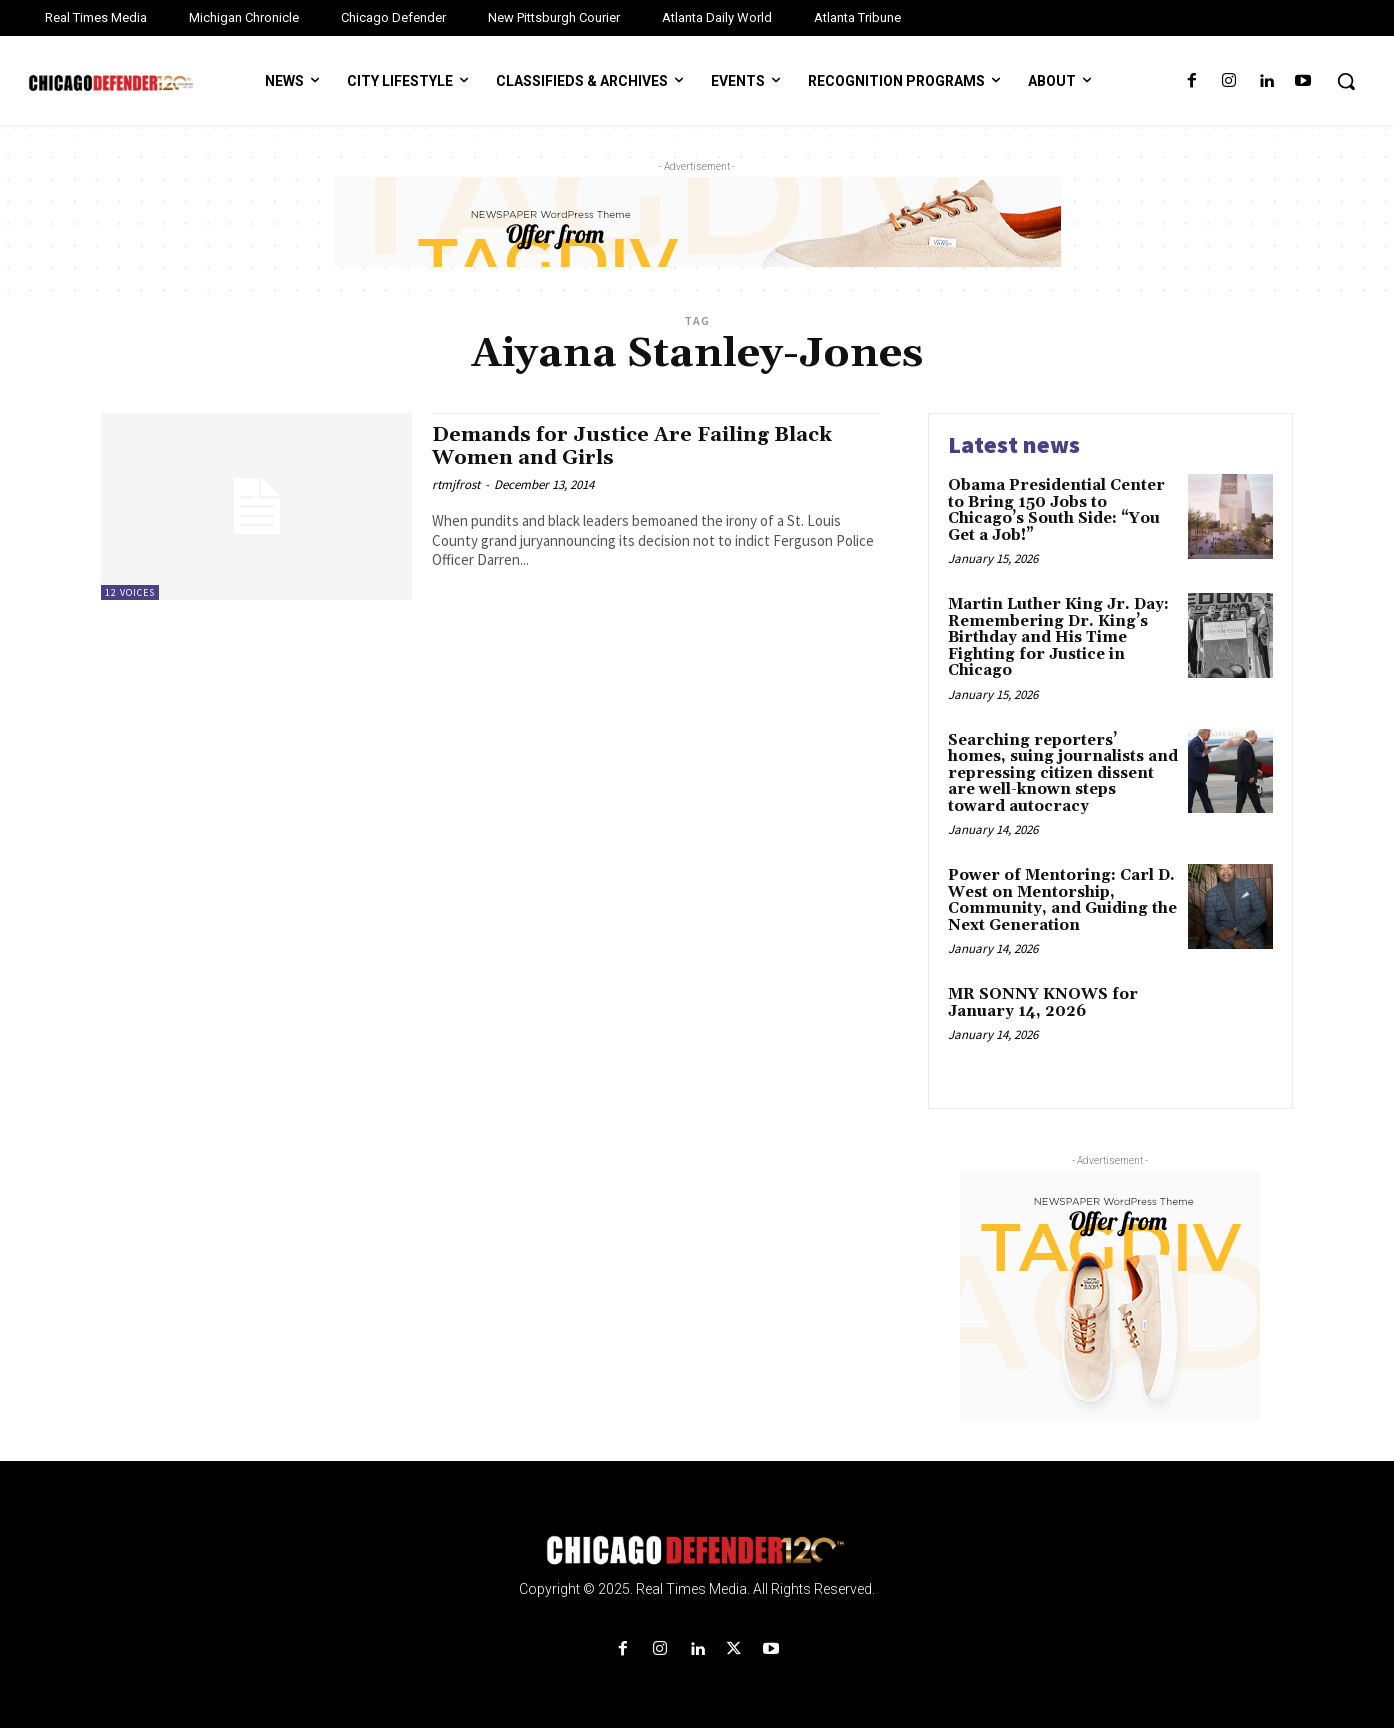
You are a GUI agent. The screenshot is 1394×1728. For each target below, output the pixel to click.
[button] (1346, 81)
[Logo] (697, 1550)
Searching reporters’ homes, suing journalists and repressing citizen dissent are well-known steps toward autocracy (1063, 773)
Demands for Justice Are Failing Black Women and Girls (641, 446)
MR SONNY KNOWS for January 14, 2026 (1043, 1003)
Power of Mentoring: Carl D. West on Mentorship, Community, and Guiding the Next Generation (1062, 900)
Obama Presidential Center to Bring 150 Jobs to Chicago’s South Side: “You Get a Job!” (1056, 510)
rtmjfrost (456, 484)
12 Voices (130, 592)
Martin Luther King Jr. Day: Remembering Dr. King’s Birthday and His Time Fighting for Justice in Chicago (1058, 637)
